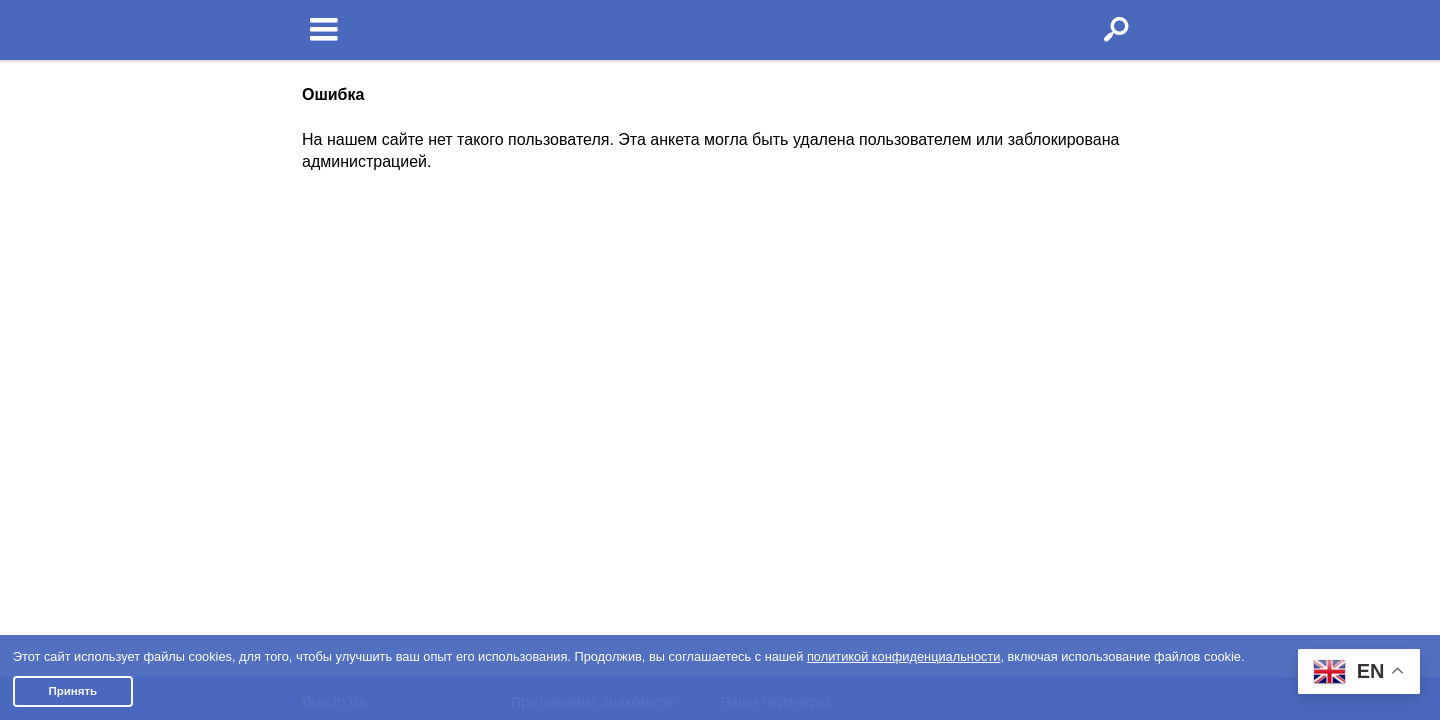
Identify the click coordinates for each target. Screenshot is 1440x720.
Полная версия (352, 468)
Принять (72, 691)
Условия (329, 309)
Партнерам (338, 444)
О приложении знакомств (605, 309)
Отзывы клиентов (360, 492)
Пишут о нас (343, 397)
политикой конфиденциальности (904, 656)
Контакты (332, 421)
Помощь (329, 373)
